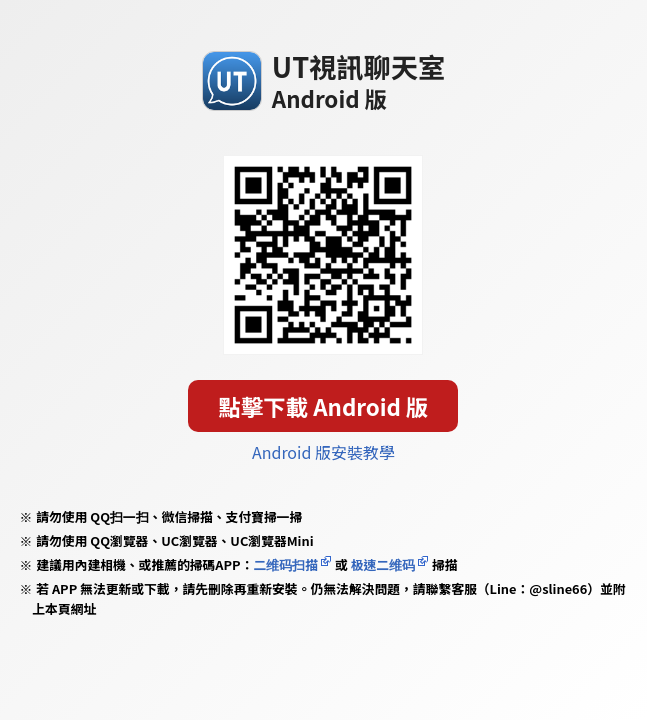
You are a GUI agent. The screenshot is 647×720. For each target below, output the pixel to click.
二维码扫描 (285, 564)
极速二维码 (383, 564)
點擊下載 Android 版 (324, 406)
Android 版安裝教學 (323, 452)
